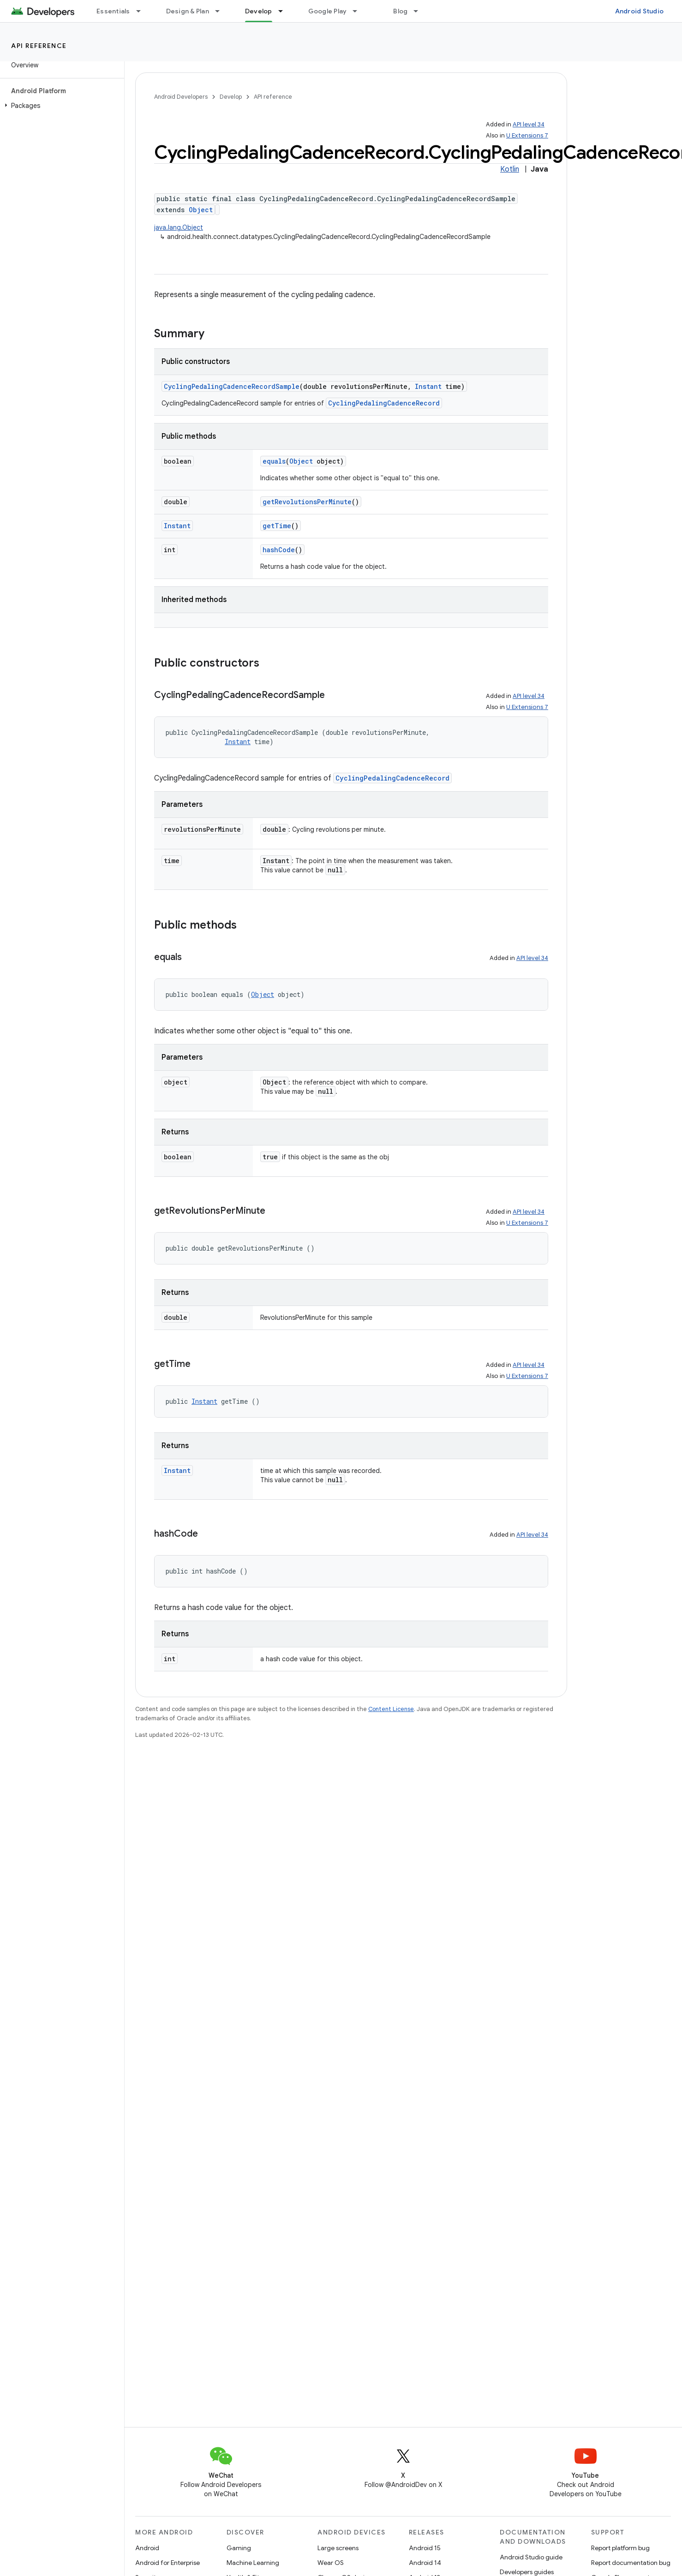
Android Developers (181, 97)
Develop (231, 97)
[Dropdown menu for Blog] (419, 11)
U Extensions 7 (527, 135)
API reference (39, 46)
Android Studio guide (531, 2557)
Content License (391, 1709)
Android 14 (425, 2562)
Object (201, 209)
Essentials (113, 11)
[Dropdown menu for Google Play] (359, 11)
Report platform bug (620, 2548)
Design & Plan (187, 11)
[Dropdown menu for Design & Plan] (221, 11)
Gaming (239, 2548)
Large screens (338, 2548)
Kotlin (509, 169)
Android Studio (639, 11)
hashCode (279, 549)
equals (274, 461)
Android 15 (425, 2548)
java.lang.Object (178, 227)
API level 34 (528, 124)
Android (147, 2548)
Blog (400, 11)
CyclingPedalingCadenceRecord (384, 403)
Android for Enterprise (167, 2562)
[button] (60, 105)
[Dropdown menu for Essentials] (142, 11)
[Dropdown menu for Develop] (284, 11)
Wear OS (330, 2562)
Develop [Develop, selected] (258, 11)
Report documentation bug (630, 2562)
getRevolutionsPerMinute (307, 501)
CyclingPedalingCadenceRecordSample (231, 386)
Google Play (327, 11)
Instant (428, 386)
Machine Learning (253, 2562)
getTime (277, 525)
